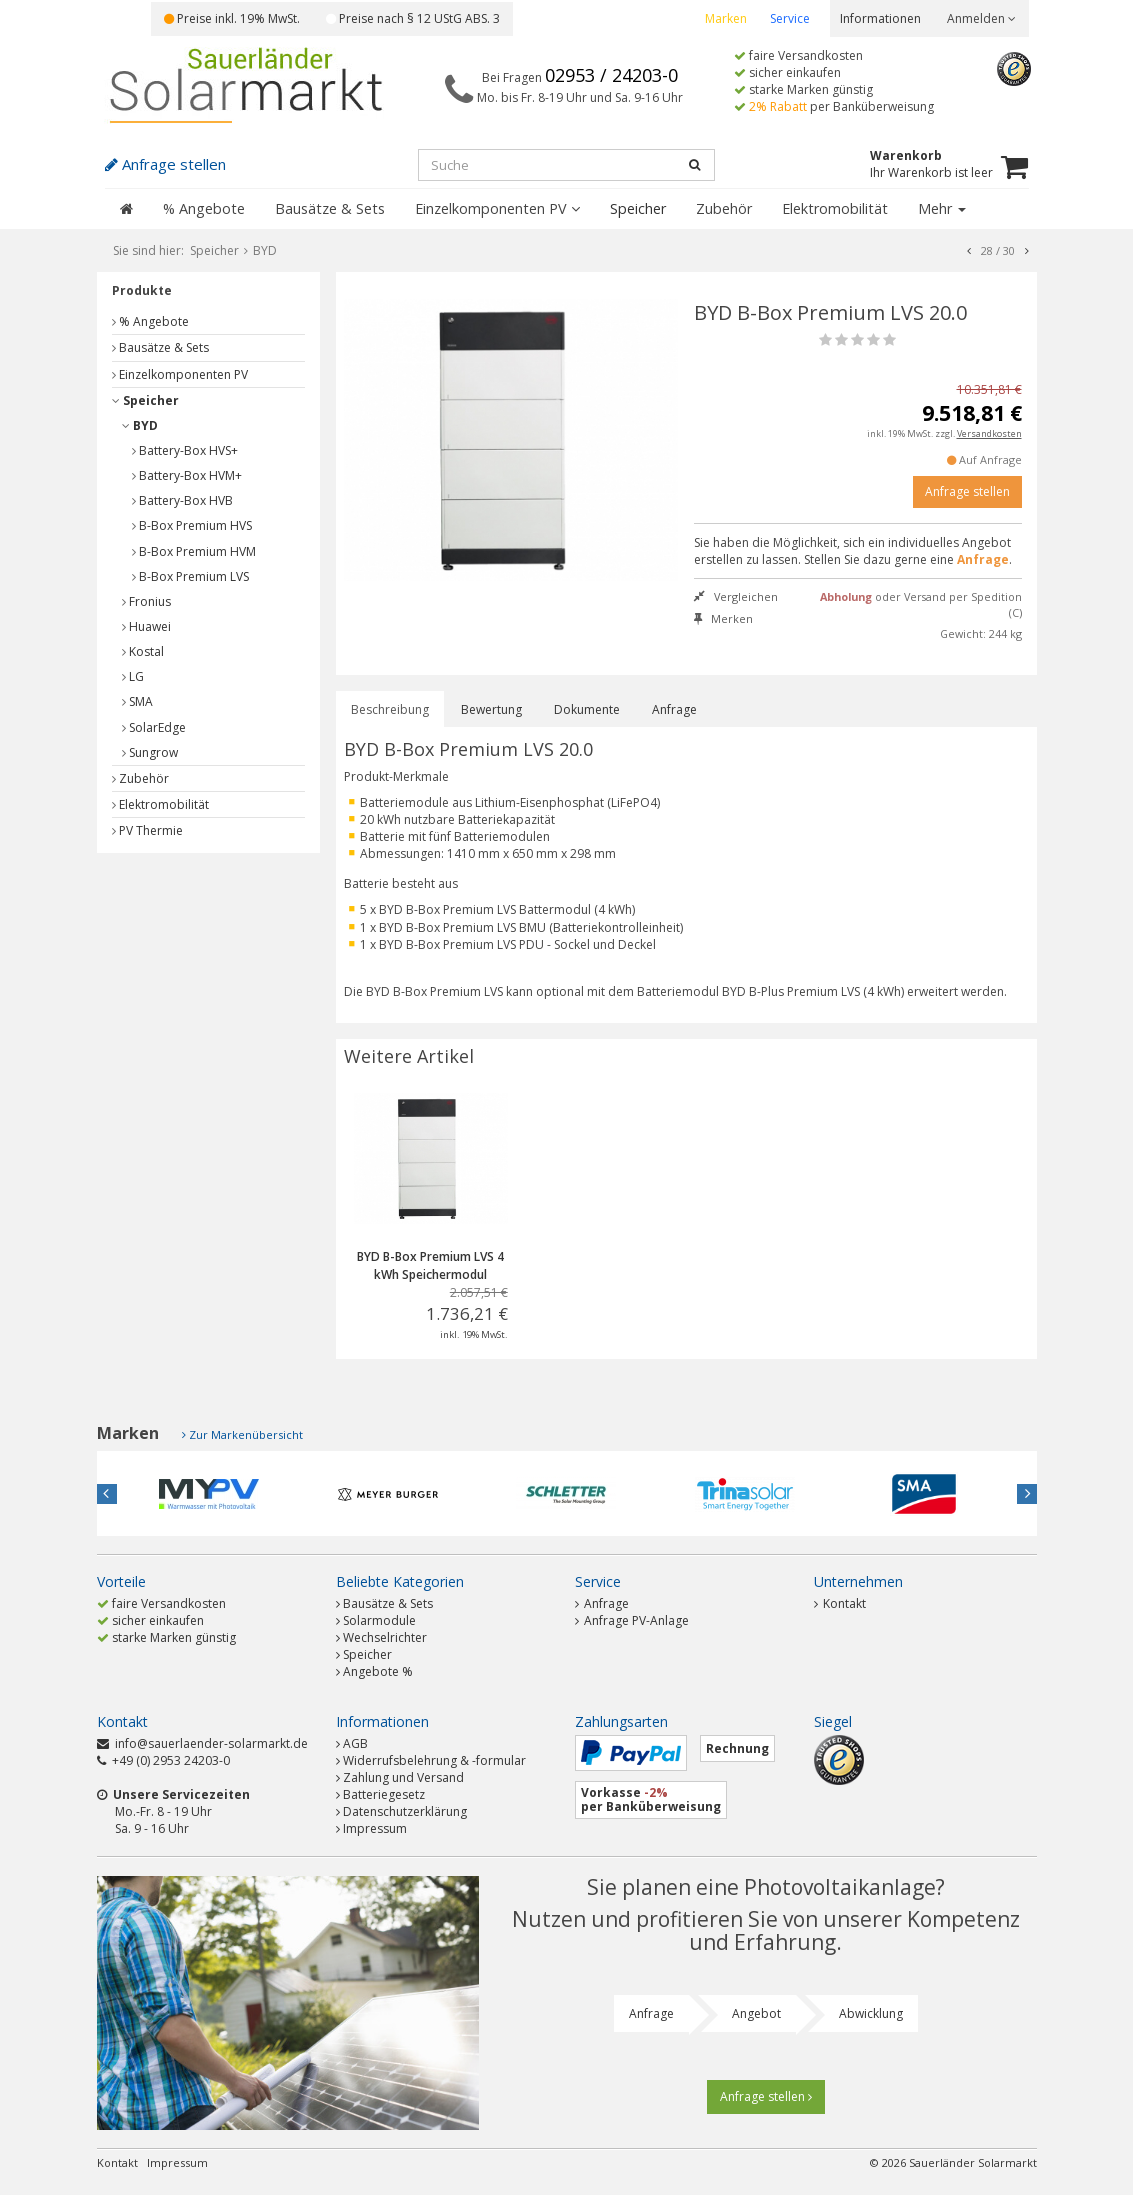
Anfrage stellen (967, 491)
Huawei (146, 626)
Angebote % (378, 1671)
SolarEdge (154, 727)
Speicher (638, 208)
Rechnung (737, 1748)
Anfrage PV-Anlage (632, 1620)
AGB (355, 1743)
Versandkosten (989, 433)
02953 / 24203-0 (611, 75)
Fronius (146, 601)
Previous (107, 1494)
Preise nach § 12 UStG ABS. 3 (413, 18)
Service (790, 18)
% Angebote (204, 208)
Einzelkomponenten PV (497, 208)
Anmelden (981, 18)
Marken (726, 18)
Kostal (143, 651)
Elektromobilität (835, 208)
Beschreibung (390, 709)
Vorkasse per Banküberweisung (651, 1799)
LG (133, 676)
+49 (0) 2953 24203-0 (171, 1760)
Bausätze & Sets (330, 208)
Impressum (375, 1828)
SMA (137, 701)
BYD (140, 425)
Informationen (880, 18)
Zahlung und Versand (403, 1777)
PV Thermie (147, 830)
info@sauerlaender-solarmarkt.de (211, 1743)
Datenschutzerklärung (405, 1811)
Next (1027, 1494)
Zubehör (724, 208)
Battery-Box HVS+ (185, 450)
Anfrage (674, 709)
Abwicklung (871, 2013)
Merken (723, 618)
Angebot (756, 2013)
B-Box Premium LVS (190, 576)
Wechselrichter (385, 1637)
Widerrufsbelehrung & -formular (434, 1760)
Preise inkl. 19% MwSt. (232, 18)
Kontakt (840, 1603)
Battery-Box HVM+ (187, 475)
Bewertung (491, 709)
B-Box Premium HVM (194, 551)
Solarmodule (379, 1620)
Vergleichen (736, 596)
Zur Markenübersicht (246, 1434)
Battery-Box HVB (182, 500)
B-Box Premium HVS (192, 525)
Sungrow (150, 752)
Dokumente (587, 709)
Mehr (942, 208)
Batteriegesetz (384, 1794)
